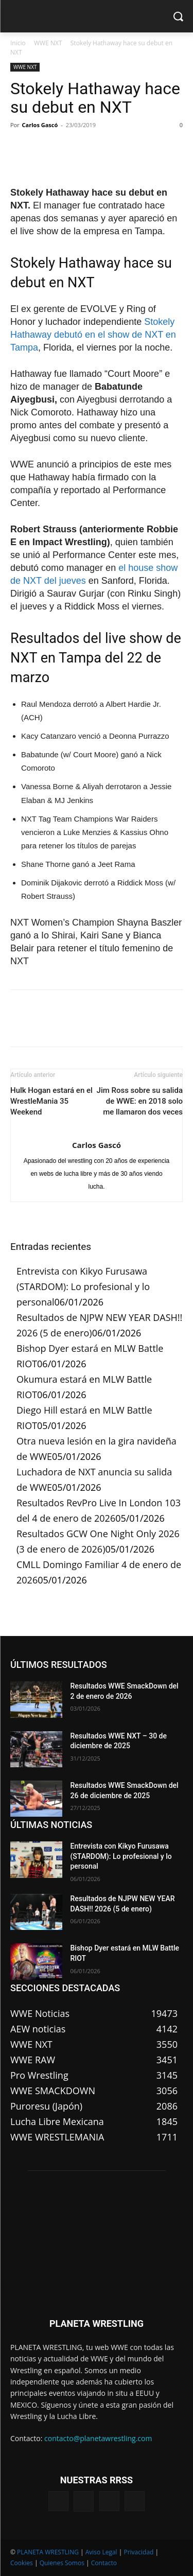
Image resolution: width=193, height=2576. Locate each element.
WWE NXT (48, 43)
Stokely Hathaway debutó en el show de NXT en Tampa (93, 335)
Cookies (21, 2562)
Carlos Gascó (40, 125)
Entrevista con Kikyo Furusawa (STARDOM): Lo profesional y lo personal (83, 1286)
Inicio (18, 43)
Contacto (104, 2562)
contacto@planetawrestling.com (98, 2438)
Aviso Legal (101, 2552)
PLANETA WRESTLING (48, 2552)
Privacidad (138, 2552)
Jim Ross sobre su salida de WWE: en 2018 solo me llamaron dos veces (140, 1101)
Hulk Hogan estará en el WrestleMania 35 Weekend (51, 1101)
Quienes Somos (62, 2562)
